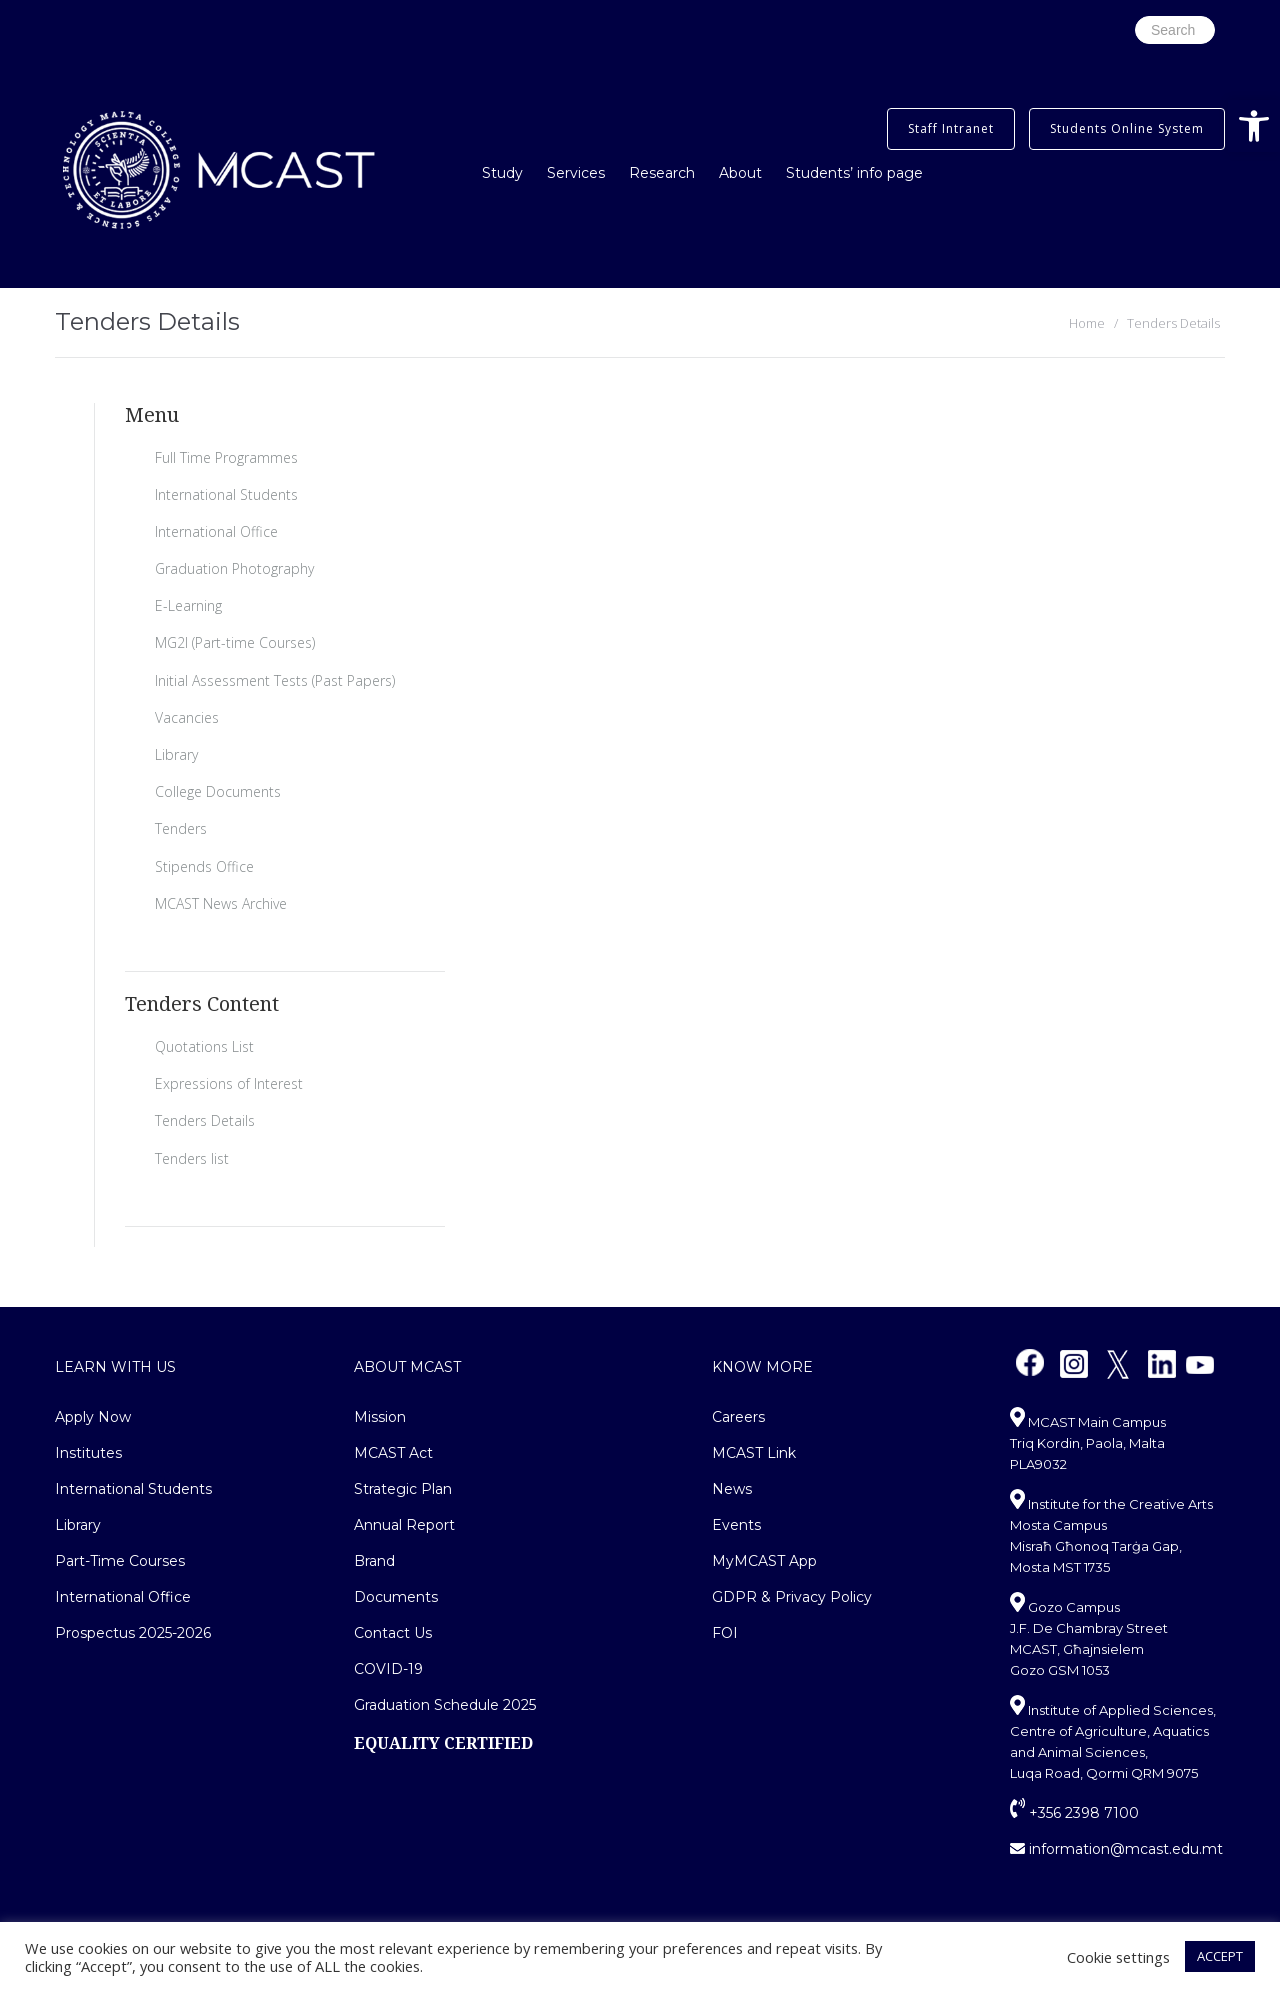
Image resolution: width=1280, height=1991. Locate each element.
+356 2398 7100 (1074, 1813)
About (740, 173)
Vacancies (187, 717)
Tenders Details (205, 1120)
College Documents (218, 791)
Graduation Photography (234, 568)
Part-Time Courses (120, 1561)
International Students (226, 494)
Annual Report (404, 1525)
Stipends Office (204, 866)
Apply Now (93, 1417)
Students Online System (1127, 128)
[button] (1254, 126)
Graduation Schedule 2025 (445, 1705)
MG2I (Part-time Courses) (235, 642)
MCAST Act (393, 1453)
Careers (738, 1417)
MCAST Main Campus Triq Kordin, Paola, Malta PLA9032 (1088, 1443)
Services (576, 173)
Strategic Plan (403, 1489)
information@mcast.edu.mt (1116, 1849)
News (732, 1489)
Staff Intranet (951, 128)
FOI (725, 1633)
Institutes (88, 1453)
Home (1087, 323)
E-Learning (188, 605)
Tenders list (192, 1158)
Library (176, 754)
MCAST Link (754, 1453)
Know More (762, 1367)
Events (736, 1525)
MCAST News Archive (221, 903)
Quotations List (204, 1046)
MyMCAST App (764, 1561)
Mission (380, 1417)
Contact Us (393, 1633)
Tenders (181, 828)
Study (502, 173)
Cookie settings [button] (1118, 1957)
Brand (374, 1561)
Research (662, 173)
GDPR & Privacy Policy (792, 1597)
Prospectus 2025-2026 (133, 1633)
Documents (396, 1597)
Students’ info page (854, 173)
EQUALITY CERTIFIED (443, 1743)
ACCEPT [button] (1220, 1956)
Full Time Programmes (226, 457)
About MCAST (407, 1367)
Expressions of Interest (229, 1083)
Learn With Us (115, 1367)
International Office (216, 531)
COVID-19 (388, 1669)
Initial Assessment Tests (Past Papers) (275, 680)
